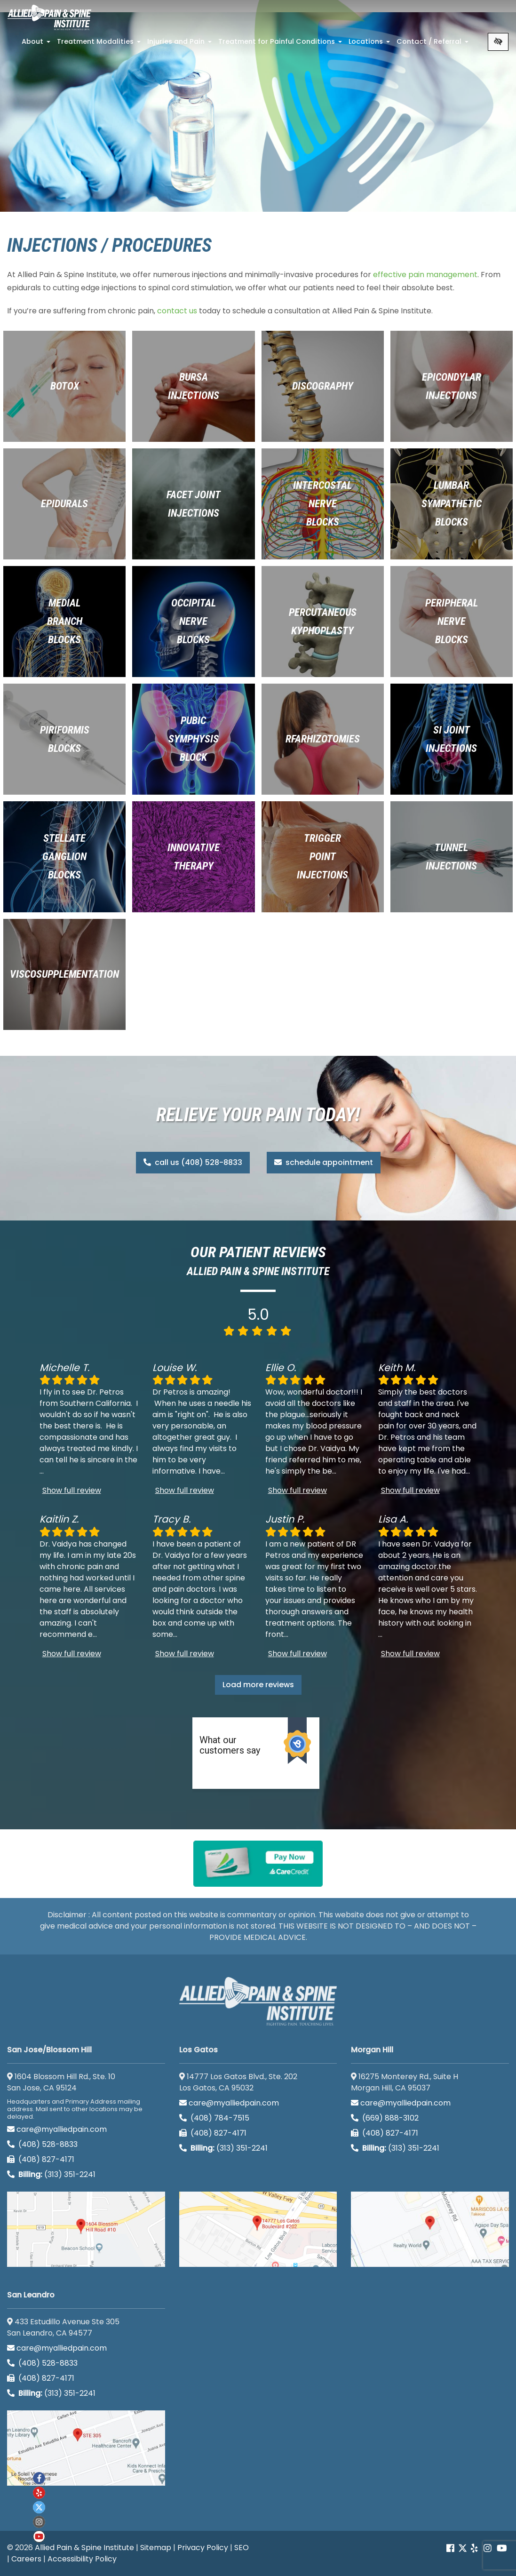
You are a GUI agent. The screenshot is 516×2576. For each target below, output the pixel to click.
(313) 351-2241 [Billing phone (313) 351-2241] (51, 2174)
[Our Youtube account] (39, 2536)
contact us (177, 310)
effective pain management (425, 274)
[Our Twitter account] (462, 2548)
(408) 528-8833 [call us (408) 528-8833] (42, 2144)
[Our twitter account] (39, 2507)
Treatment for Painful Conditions (281, 44)
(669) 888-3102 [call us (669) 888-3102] (386, 2118)
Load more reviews (258, 1684)
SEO (241, 2547)
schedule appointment (323, 1162)
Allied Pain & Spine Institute (84, 2547)
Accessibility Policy (82, 2558)
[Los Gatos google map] (258, 2229)
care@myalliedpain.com (57, 2129)
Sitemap (155, 2547)
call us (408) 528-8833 (192, 1162)
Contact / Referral (433, 44)
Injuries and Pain (180, 44)
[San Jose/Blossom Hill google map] (86, 2229)
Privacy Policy (202, 2547)
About (37, 44)
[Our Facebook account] (451, 2548)
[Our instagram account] (39, 2522)
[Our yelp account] (474, 2548)
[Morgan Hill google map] (430, 2229)
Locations (370, 44)
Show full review (71, 1490)
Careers (26, 2558)
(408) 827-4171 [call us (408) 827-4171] (40, 2159)
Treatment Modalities (100, 44)
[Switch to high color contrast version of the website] (498, 42)
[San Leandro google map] (86, 2448)
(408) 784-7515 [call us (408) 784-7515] (214, 2118)
